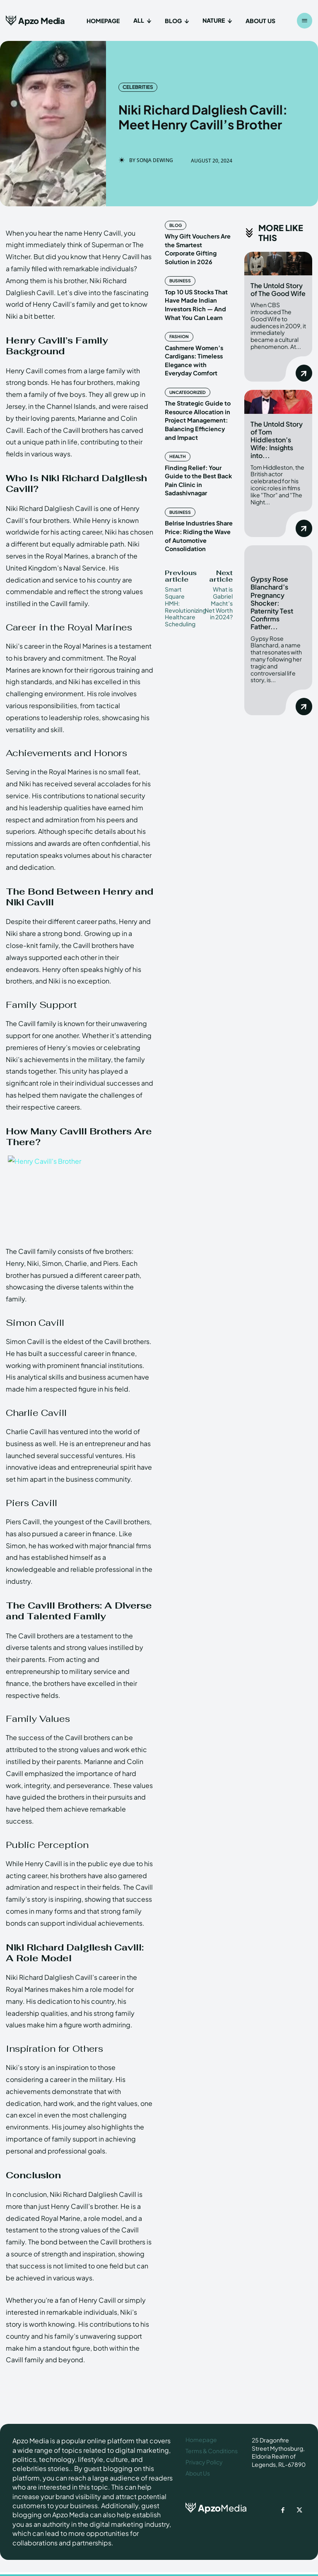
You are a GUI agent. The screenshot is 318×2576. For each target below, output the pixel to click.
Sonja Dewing (155, 160)
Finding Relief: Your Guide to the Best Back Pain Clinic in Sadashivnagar (197, 463)
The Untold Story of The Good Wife (278, 289)
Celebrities (137, 87)
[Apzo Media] (35, 20)
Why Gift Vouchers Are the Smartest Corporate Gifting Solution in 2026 (198, 243)
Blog (175, 225)
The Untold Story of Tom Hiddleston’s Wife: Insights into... (277, 438)
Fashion (178, 324)
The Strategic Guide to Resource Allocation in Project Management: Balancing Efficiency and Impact (196, 405)
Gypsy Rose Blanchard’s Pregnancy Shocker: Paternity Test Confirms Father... (272, 600)
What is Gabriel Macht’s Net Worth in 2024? (219, 583)
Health (176, 440)
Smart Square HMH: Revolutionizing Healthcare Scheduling (185, 587)
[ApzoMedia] (213, 2507)
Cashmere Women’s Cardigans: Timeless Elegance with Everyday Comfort (198, 347)
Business (179, 270)
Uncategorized (187, 378)
